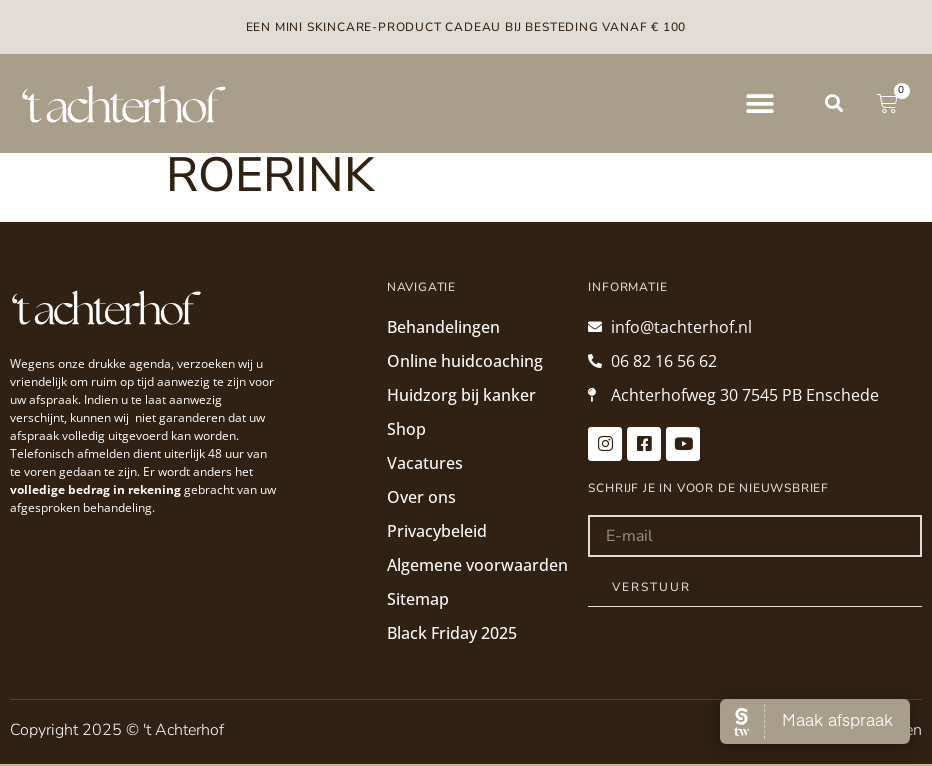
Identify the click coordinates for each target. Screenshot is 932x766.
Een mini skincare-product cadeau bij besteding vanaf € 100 (466, 27)
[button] (759, 103)
